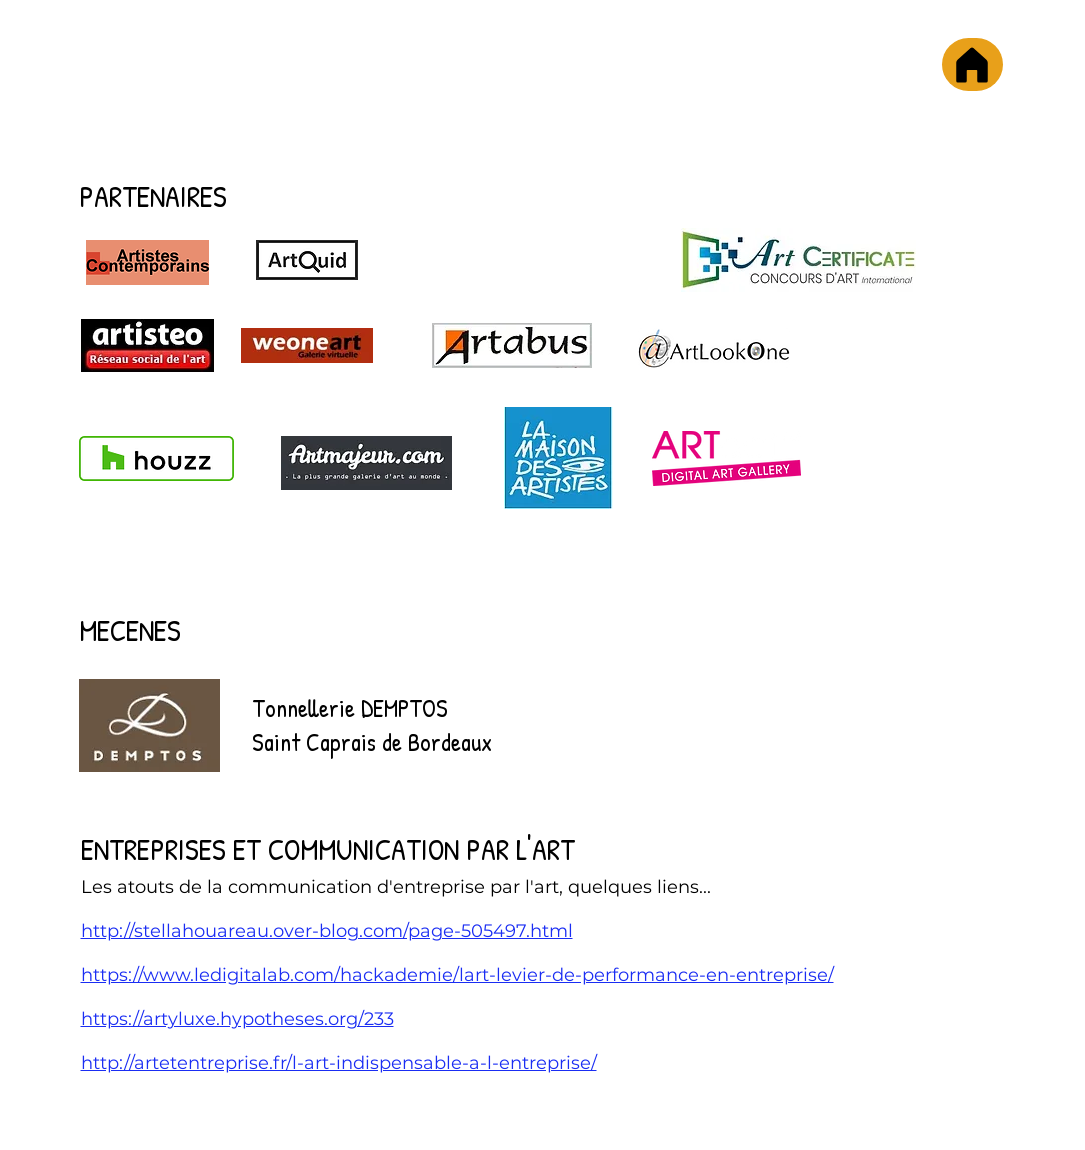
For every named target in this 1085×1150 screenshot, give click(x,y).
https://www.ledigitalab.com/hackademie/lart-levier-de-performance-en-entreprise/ (457, 975)
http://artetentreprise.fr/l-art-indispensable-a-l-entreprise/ (339, 1063)
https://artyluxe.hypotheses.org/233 (237, 1019)
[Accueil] (972, 64)
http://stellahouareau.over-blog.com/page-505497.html (327, 931)
